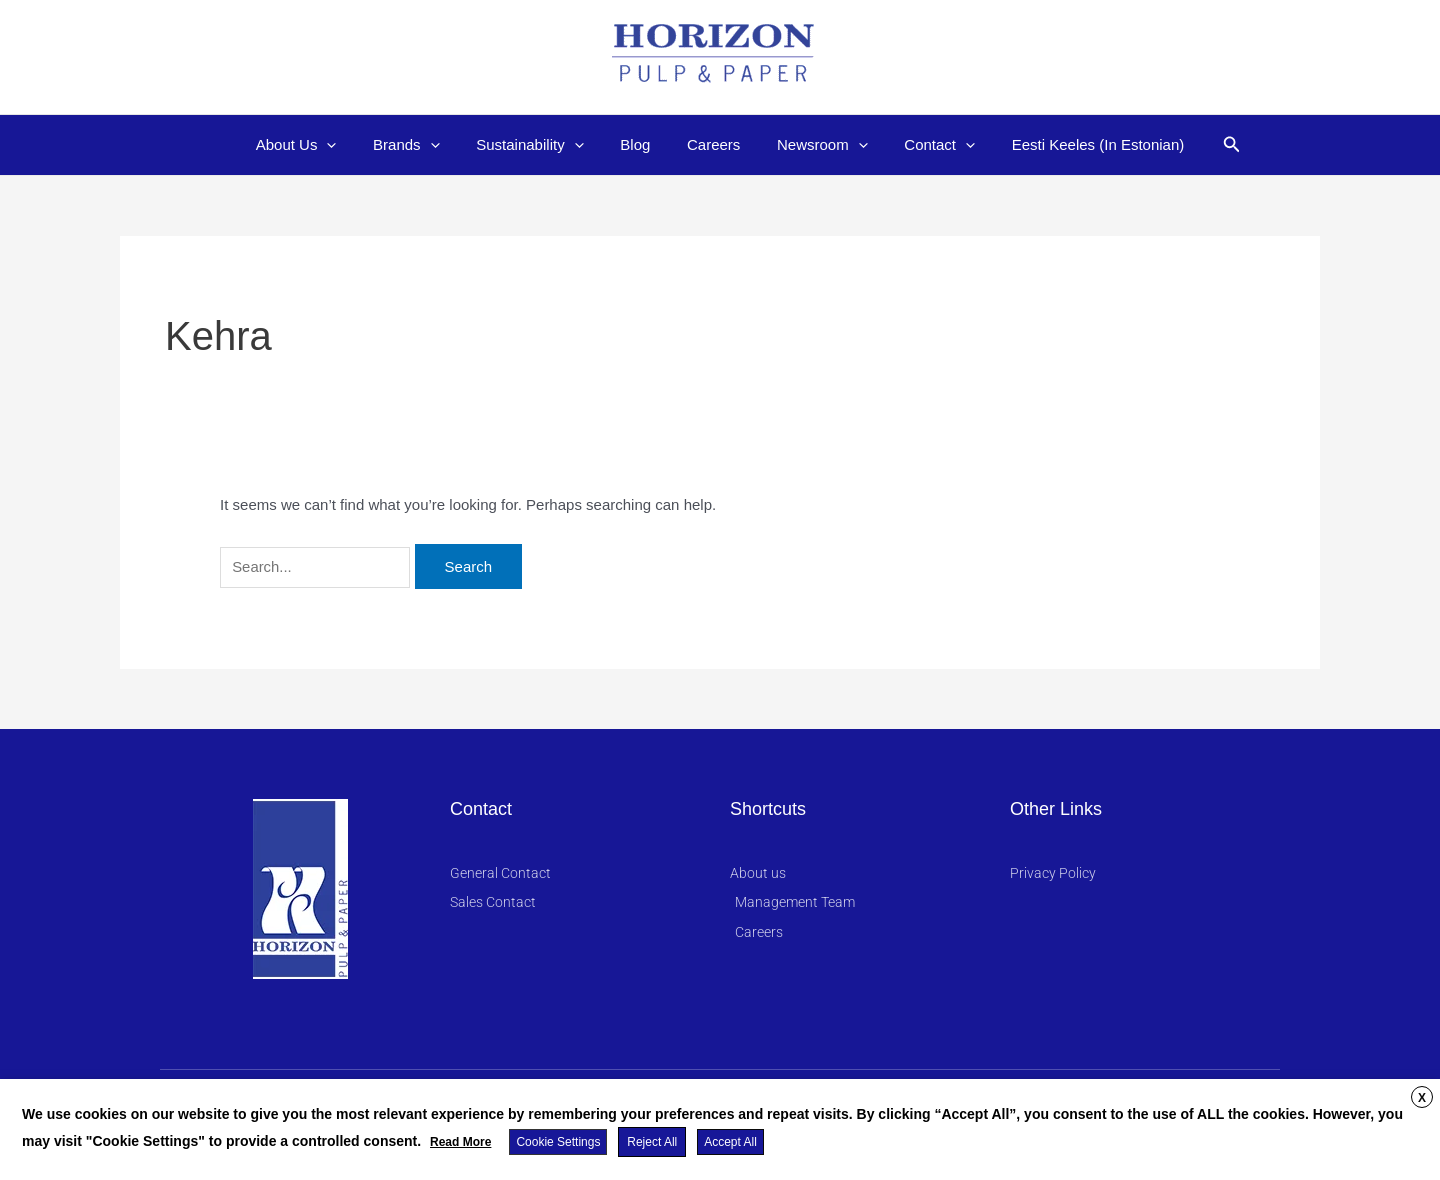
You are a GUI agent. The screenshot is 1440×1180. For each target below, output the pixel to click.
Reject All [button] (651, 1143)
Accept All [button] (728, 1143)
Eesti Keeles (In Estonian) (1074, 144)
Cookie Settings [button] (558, 1143)
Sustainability (539, 145)
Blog (639, 144)
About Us (319, 145)
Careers (710, 144)
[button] (1205, 145)
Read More (460, 1143)
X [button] (1422, 1099)
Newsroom (812, 145)
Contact (923, 145)
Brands (423, 145)
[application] (350, 145)
